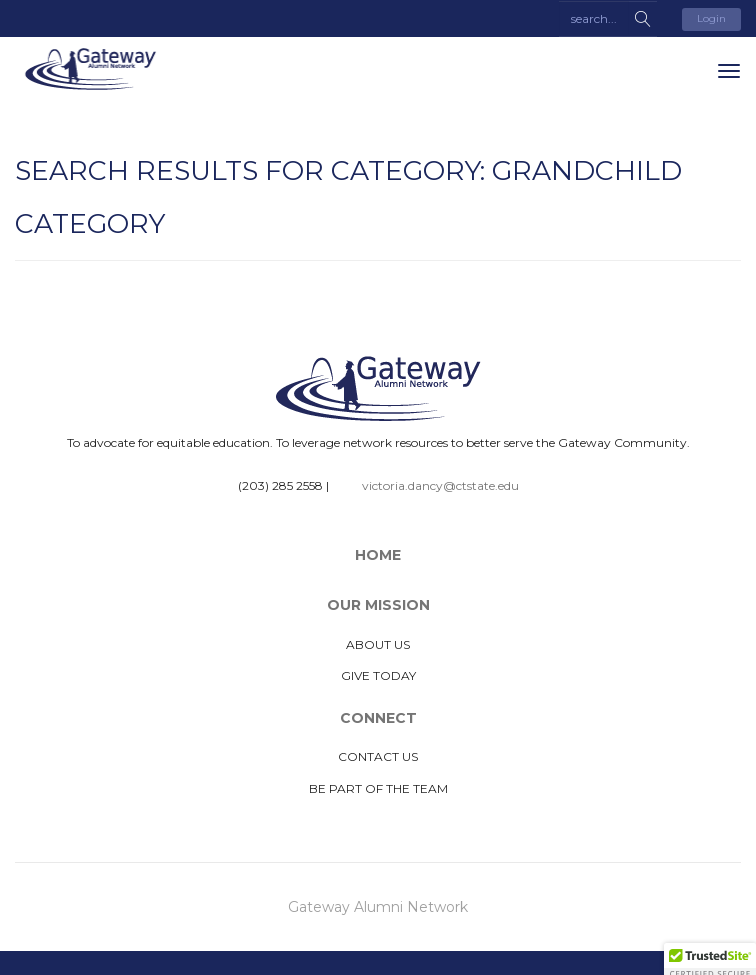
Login (711, 18)
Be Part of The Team (378, 788)
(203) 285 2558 (280, 485)
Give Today (378, 675)
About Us (378, 644)
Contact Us (378, 756)
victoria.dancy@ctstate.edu (440, 485)
